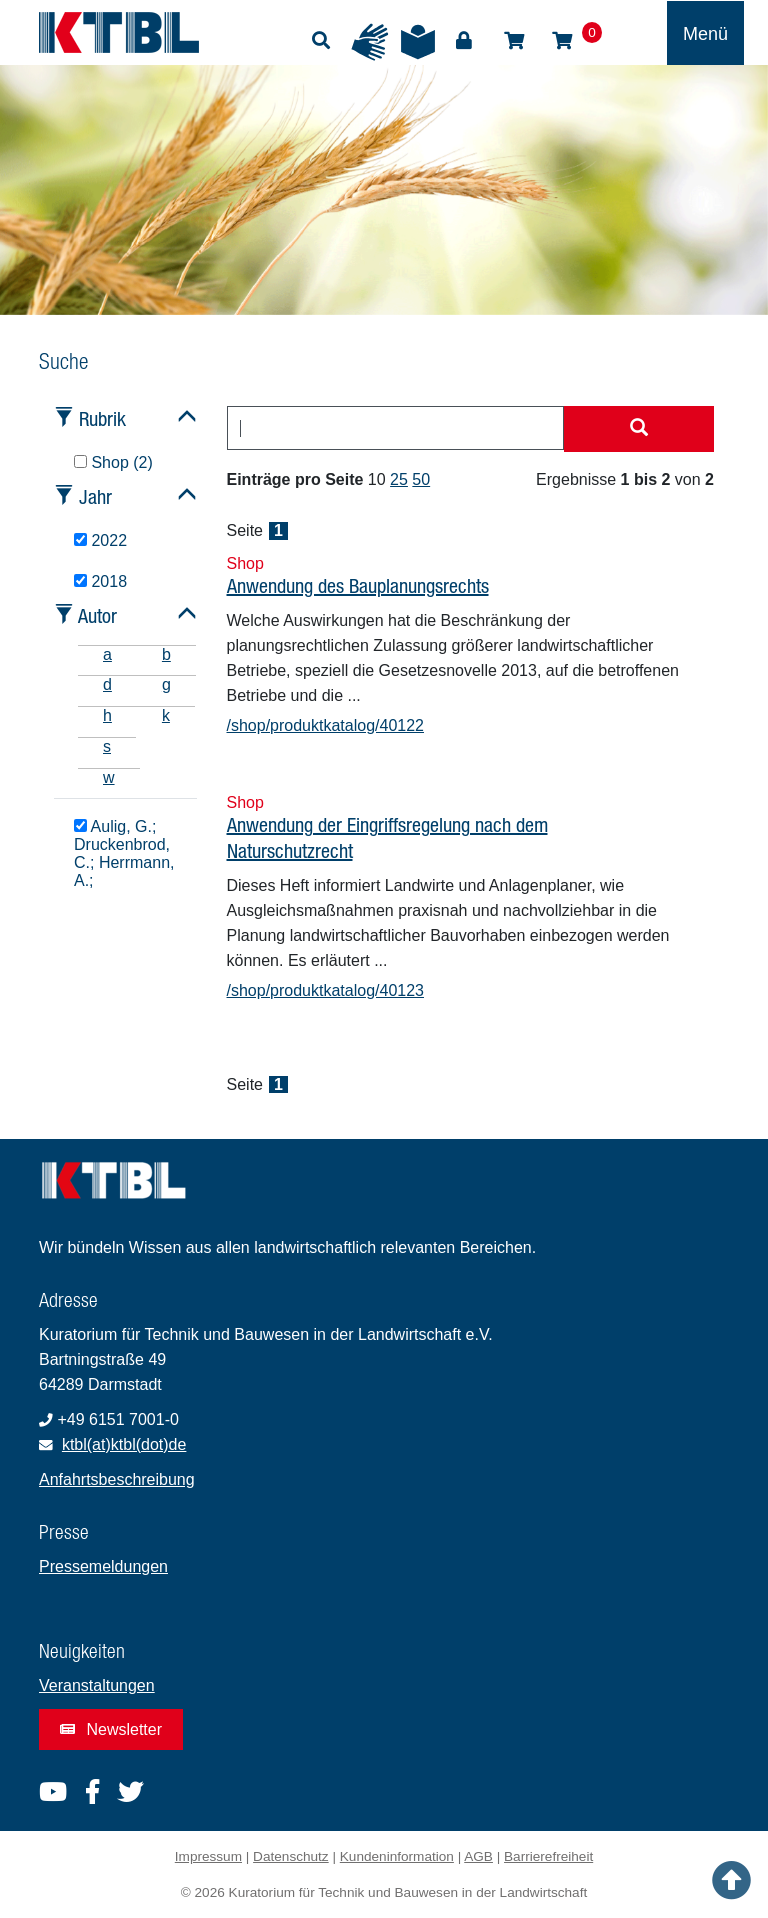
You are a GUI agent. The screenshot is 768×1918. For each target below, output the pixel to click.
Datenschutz (291, 1856)
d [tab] (107, 684)
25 (399, 479)
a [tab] (107, 654)
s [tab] (107, 746)
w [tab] (109, 777)
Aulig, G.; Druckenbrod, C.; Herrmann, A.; (124, 853)
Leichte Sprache (418, 42)
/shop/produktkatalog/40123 (325, 990)
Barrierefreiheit (548, 1856)
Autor (97, 615)
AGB (478, 1856)
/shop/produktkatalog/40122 (325, 725)
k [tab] (166, 715)
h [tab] (107, 715)
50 (421, 479)
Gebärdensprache (370, 42)
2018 (100, 581)
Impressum (208, 1856)
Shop (514, 41)
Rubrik (102, 418)
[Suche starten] (639, 429)
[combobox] (396, 428)
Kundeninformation (397, 1856)
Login (464, 41)
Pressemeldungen (103, 1566)
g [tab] (166, 684)
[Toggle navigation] (705, 33)
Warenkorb (562, 41)
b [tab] (166, 654)
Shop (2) (113, 462)
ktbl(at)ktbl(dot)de (124, 1444)
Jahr (95, 496)
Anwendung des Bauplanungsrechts (358, 585)
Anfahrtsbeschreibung (117, 1479)
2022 (100, 540)
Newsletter (111, 1729)
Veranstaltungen (97, 1685)
